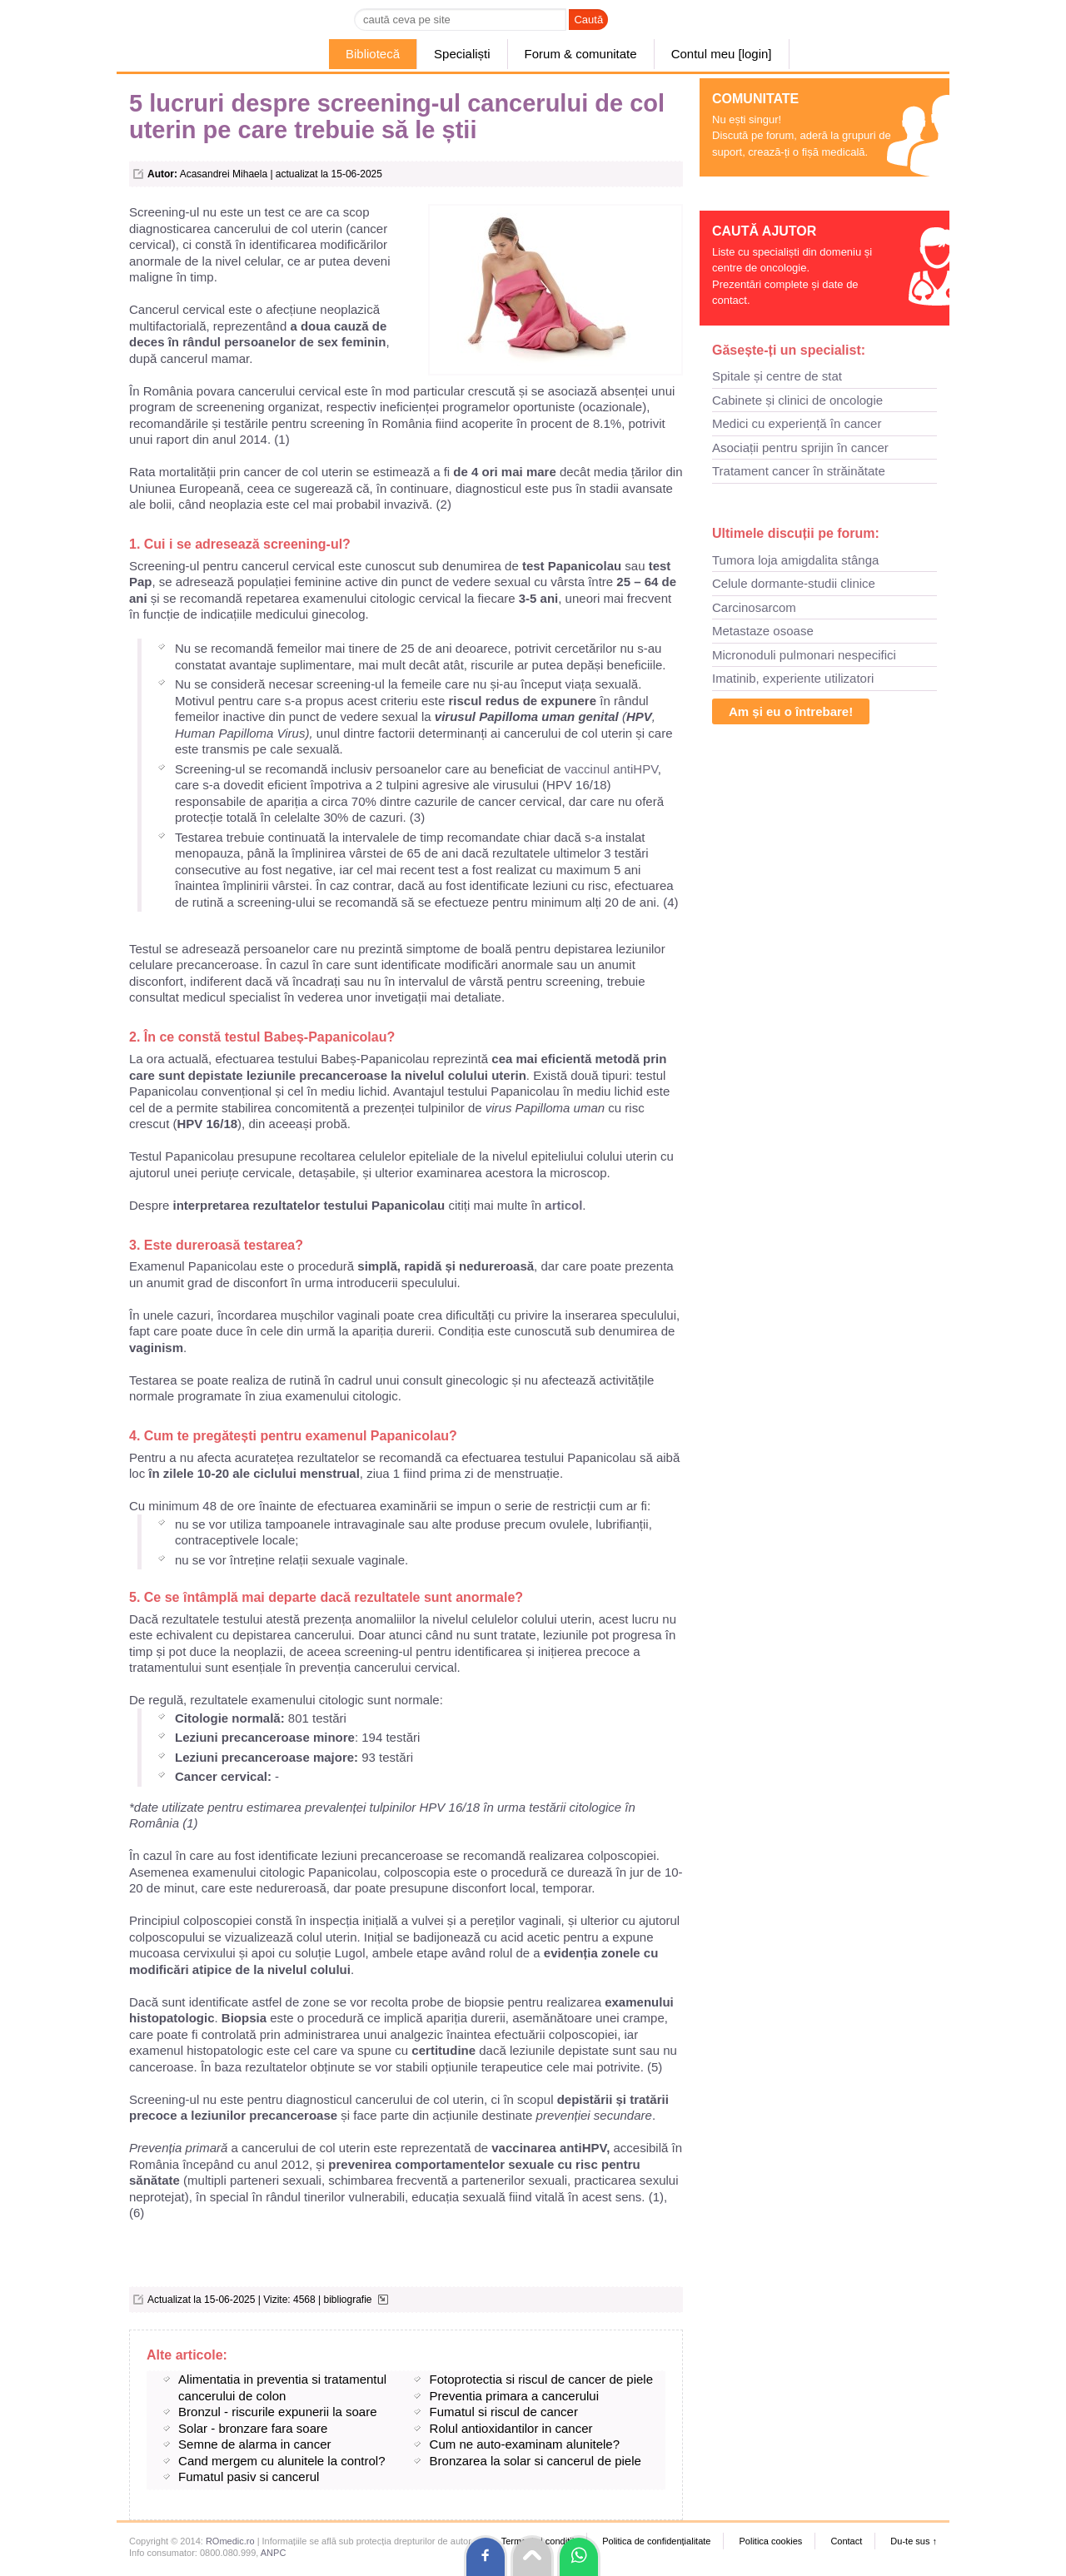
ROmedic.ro (230, 2541)
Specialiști (462, 54)
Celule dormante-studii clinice (793, 583)
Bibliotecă (373, 54)
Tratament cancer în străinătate (798, 471)
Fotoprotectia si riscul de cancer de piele (541, 2379)
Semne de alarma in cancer (254, 2444)
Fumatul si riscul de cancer (504, 2411)
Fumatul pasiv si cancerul (248, 2476)
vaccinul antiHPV (611, 769)
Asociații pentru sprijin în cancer (800, 447)
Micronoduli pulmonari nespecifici (804, 655)
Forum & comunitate (581, 54)
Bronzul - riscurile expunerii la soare (277, 2411)
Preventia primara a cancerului (514, 2396)
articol (561, 1205)
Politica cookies (770, 2541)
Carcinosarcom (754, 607)
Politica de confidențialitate (656, 2541)
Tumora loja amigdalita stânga (795, 560)
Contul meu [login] (721, 54)
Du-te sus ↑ (913, 2541)
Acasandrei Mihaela (223, 174)
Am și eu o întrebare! (791, 711)
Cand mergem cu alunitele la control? (281, 2461)
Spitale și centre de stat (777, 376)
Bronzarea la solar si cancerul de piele (535, 2461)
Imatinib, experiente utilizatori (793, 678)
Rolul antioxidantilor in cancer (511, 2428)
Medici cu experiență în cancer (796, 423)
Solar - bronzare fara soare (252, 2428)
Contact (846, 2541)
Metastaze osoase (763, 631)
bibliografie (347, 2299)
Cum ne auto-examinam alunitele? (525, 2444)
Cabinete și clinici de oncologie (797, 400)
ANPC (273, 2553)
